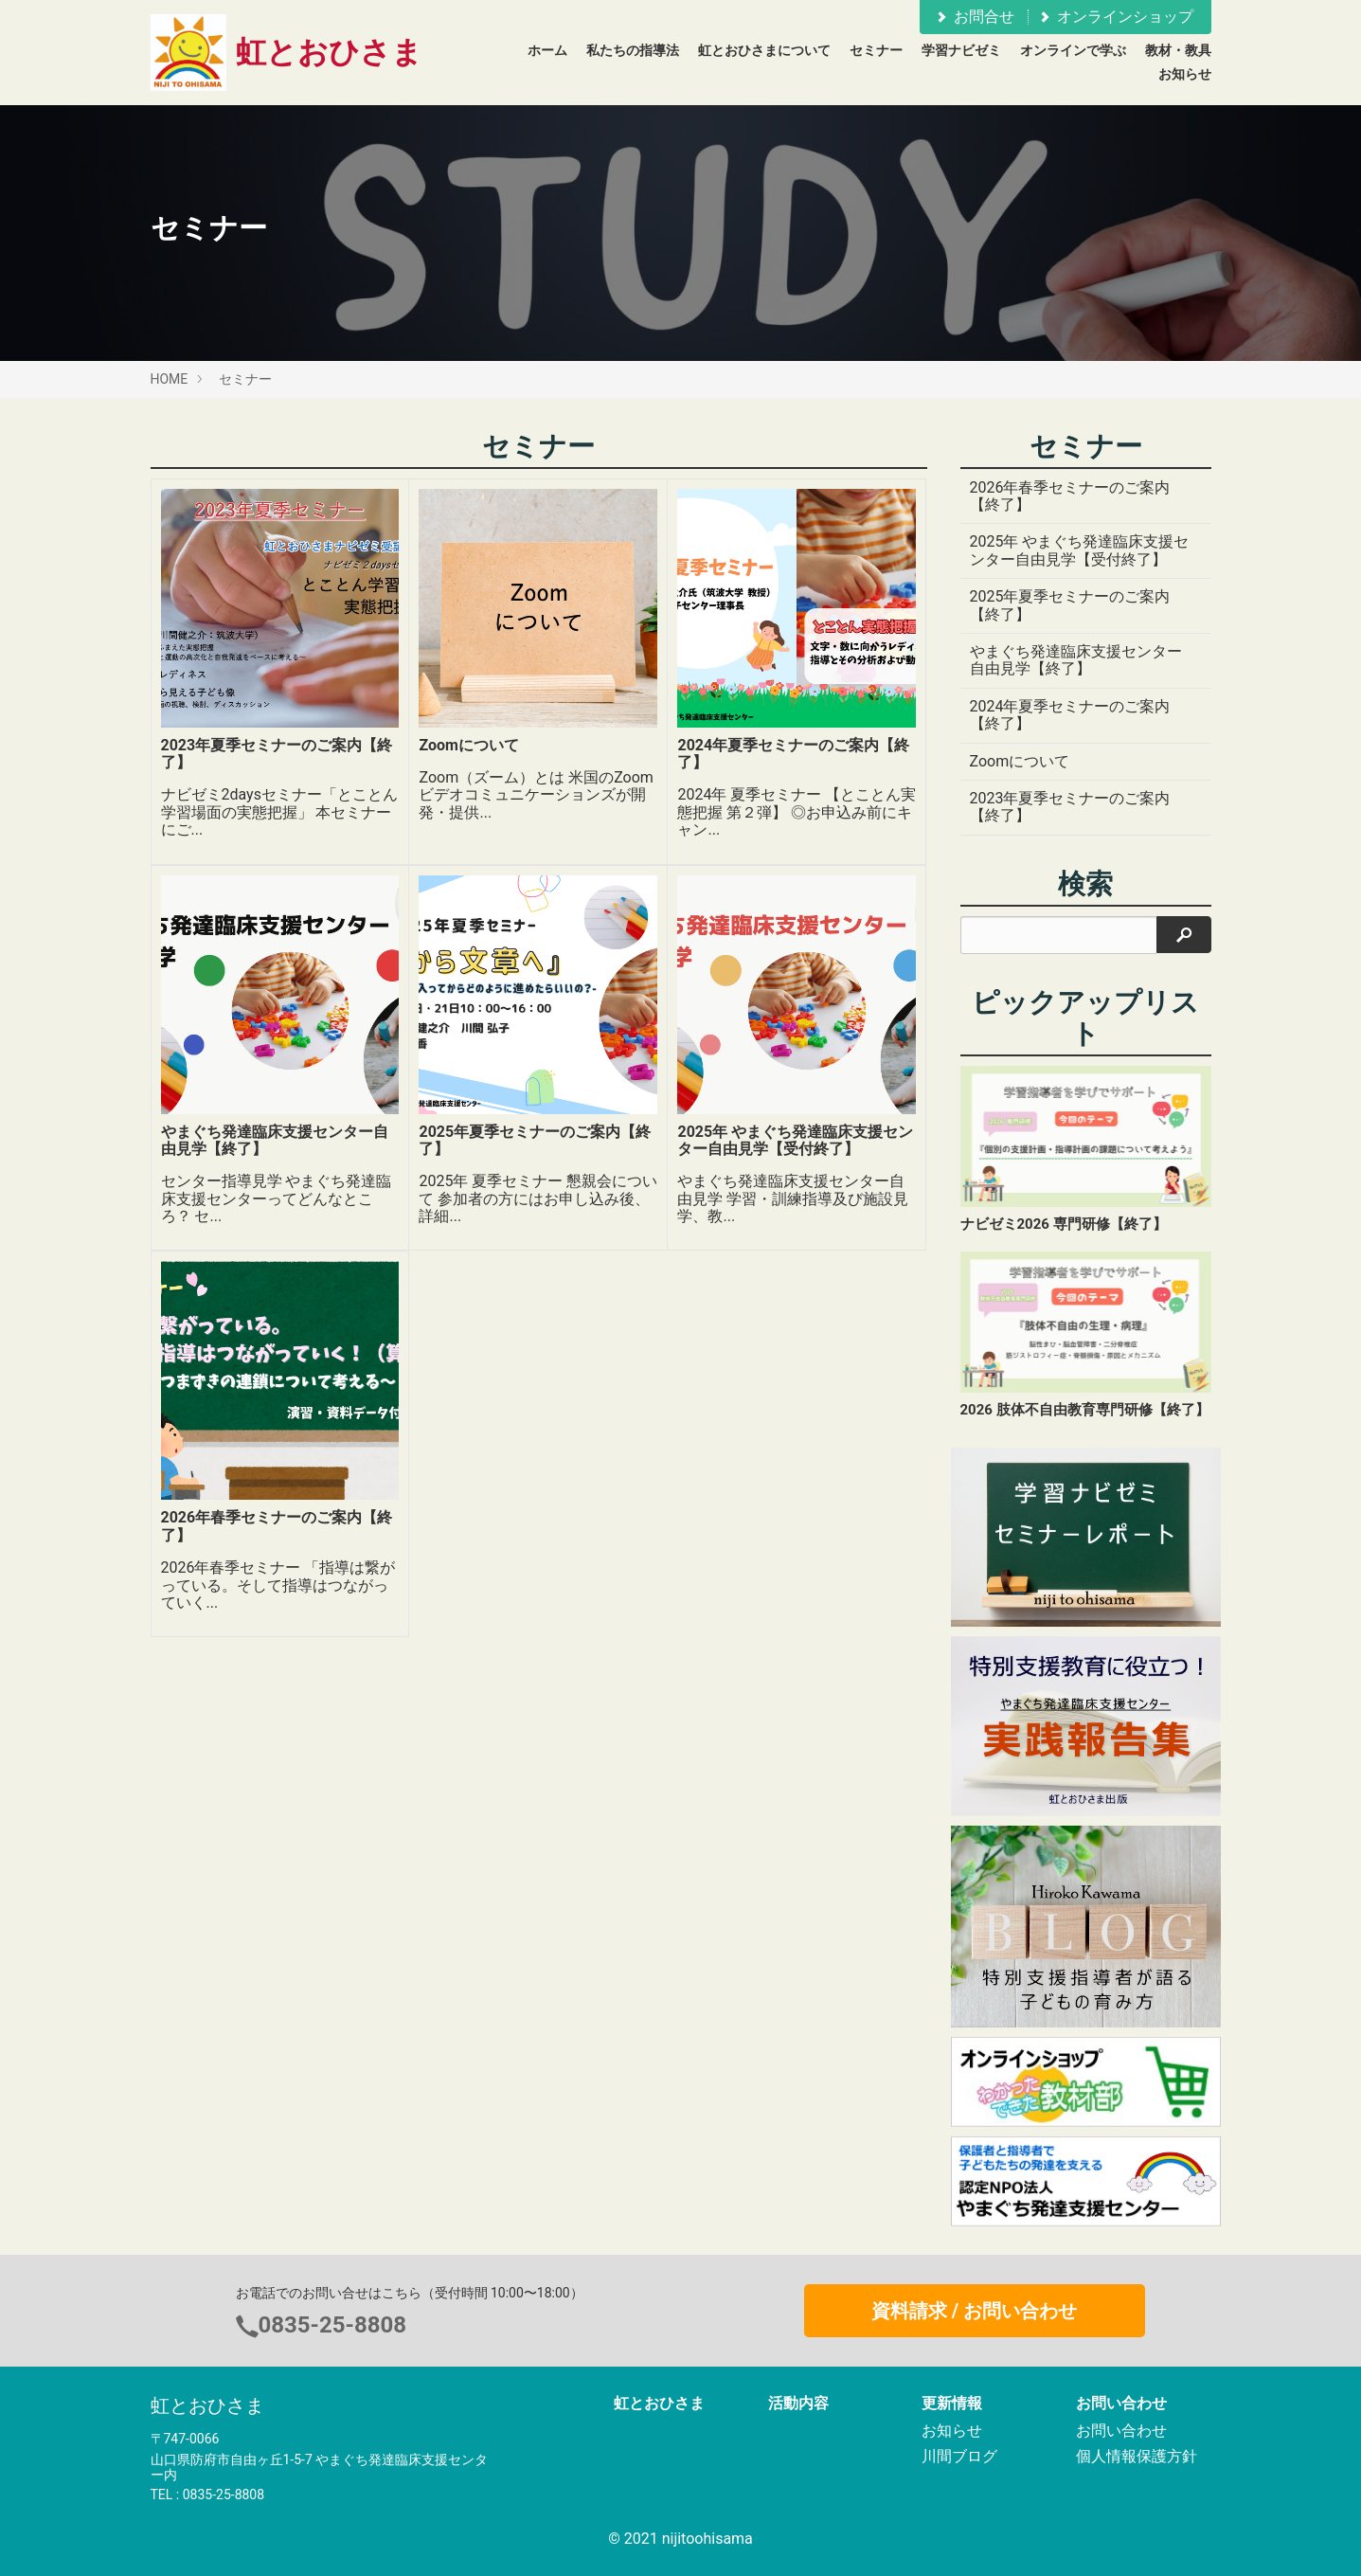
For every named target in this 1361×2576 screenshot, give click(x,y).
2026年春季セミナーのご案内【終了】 (1070, 495)
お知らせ (1184, 73)
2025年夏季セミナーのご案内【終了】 (1070, 604)
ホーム (547, 50)
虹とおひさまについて (764, 50)
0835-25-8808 (333, 2325)
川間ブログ (959, 2456)
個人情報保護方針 (1136, 2456)
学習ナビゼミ (961, 50)
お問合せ (974, 17)
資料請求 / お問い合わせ (974, 2310)
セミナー (876, 50)
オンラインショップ (1115, 17)
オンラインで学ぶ (1073, 50)
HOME (169, 379)
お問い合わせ (1121, 2431)
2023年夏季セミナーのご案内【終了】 (1070, 806)
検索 (1085, 884)
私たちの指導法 (632, 50)
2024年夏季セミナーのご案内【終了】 (1070, 714)
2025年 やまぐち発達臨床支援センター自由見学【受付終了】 (1080, 549)
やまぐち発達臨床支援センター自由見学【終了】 (1076, 659)
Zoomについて (1020, 761)
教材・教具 (1178, 50)
